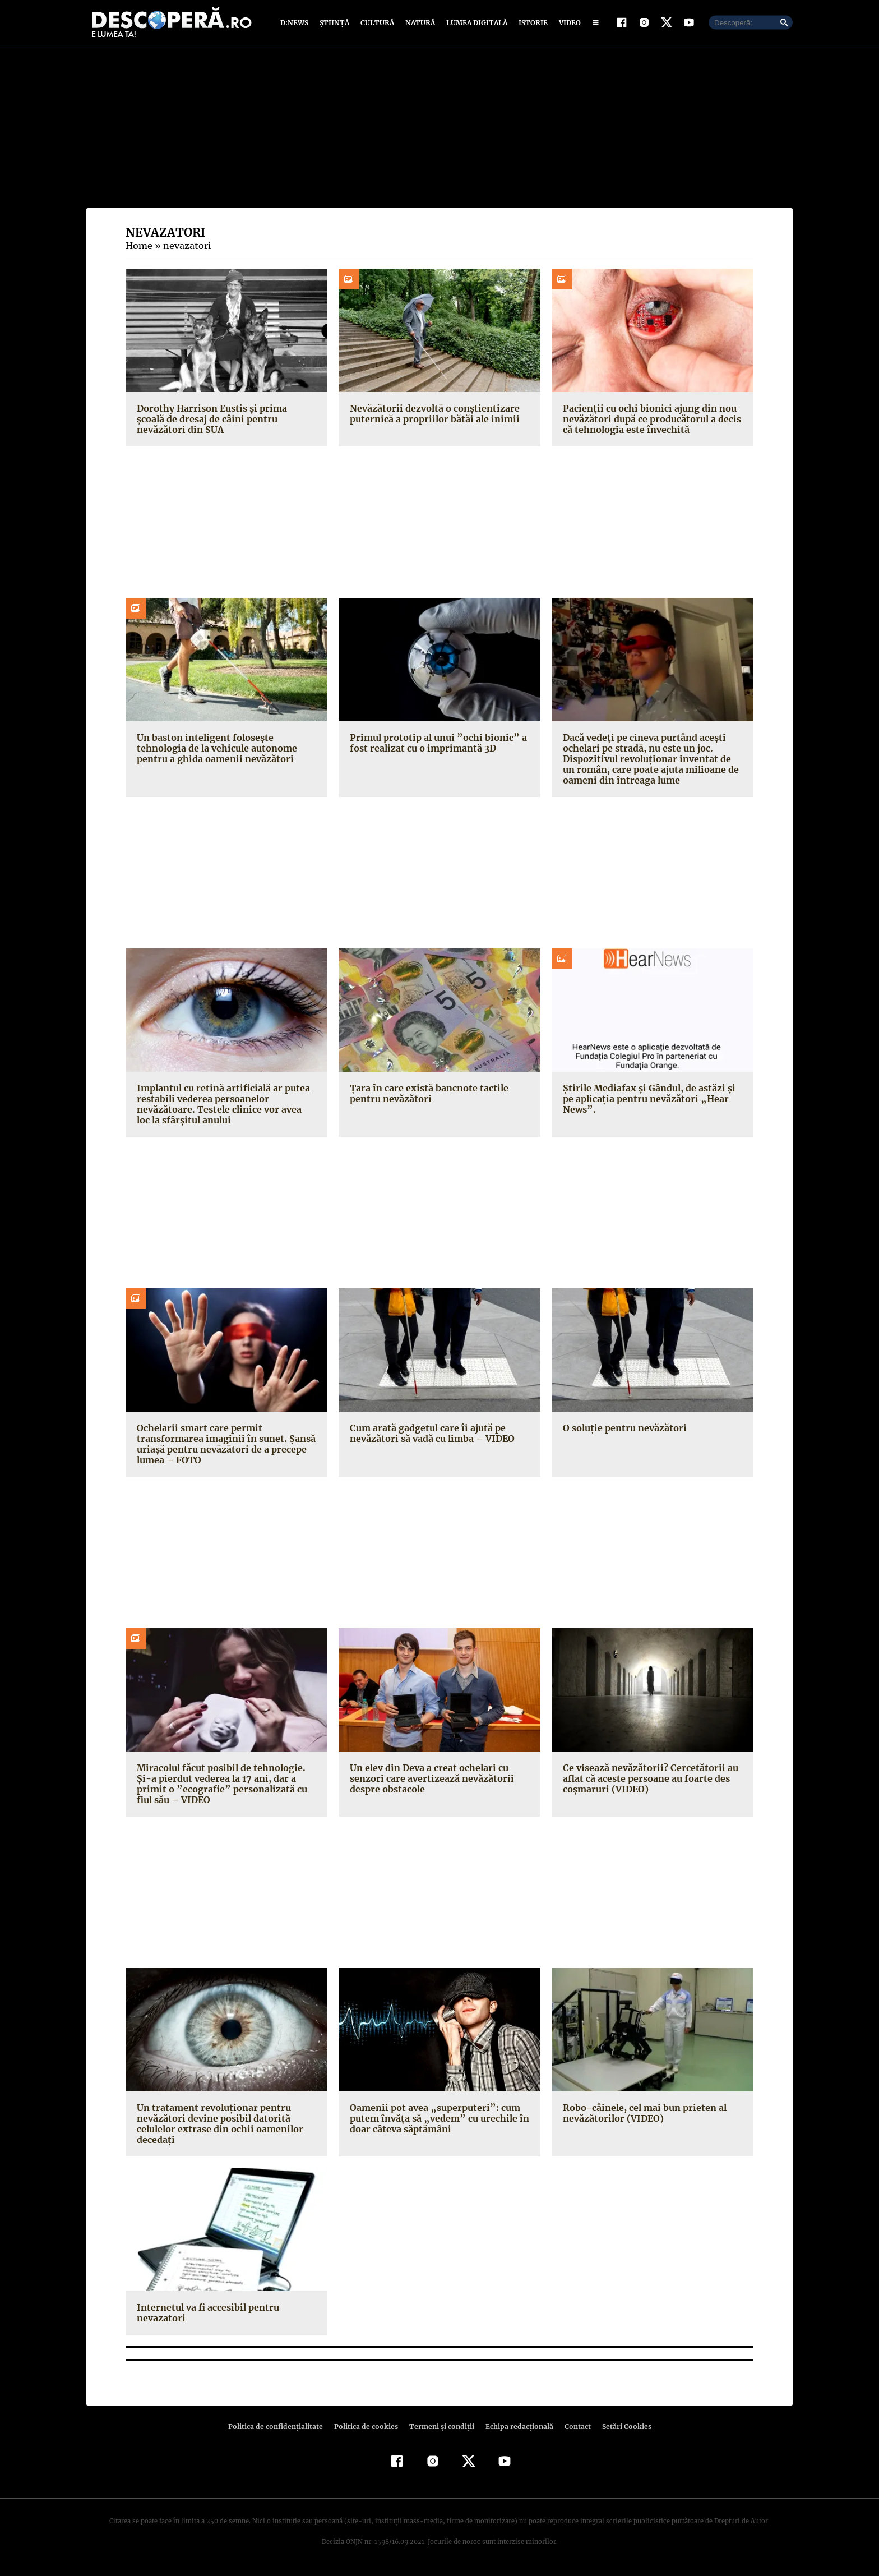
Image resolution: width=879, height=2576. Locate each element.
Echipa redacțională (516, 2429)
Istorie (530, 24)
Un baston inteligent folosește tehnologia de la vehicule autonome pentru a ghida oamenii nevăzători (216, 750)
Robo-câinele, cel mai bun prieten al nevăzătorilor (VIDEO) (642, 2115)
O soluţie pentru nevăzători (623, 1430)
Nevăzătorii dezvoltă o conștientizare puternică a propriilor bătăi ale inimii (432, 416)
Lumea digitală (475, 24)
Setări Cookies (620, 2429)
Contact (573, 2429)
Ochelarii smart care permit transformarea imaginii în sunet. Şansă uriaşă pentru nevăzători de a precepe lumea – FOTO (223, 1446)
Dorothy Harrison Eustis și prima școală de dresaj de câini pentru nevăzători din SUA (224, 421)
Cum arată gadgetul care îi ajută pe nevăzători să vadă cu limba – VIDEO (431, 1435)
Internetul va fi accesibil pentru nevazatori (206, 2315)
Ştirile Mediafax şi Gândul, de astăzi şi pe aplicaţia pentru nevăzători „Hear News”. (652, 1096)
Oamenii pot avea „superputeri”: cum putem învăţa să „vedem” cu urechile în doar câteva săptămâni (435, 2120)
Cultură (377, 24)
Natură (419, 24)
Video (568, 24)
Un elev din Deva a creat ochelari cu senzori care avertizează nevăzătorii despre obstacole (429, 1780)
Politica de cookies (367, 2429)
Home (138, 248)
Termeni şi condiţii (440, 2429)
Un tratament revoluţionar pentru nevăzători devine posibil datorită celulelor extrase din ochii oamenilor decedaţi (218, 2126)
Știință (335, 24)
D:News (296, 24)
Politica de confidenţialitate (280, 2429)
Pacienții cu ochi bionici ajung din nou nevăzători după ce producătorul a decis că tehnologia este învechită (650, 421)
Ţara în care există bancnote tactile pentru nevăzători (426, 1096)
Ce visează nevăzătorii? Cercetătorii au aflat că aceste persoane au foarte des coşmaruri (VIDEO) (647, 1780)
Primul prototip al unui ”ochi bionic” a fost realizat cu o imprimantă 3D (433, 745)
